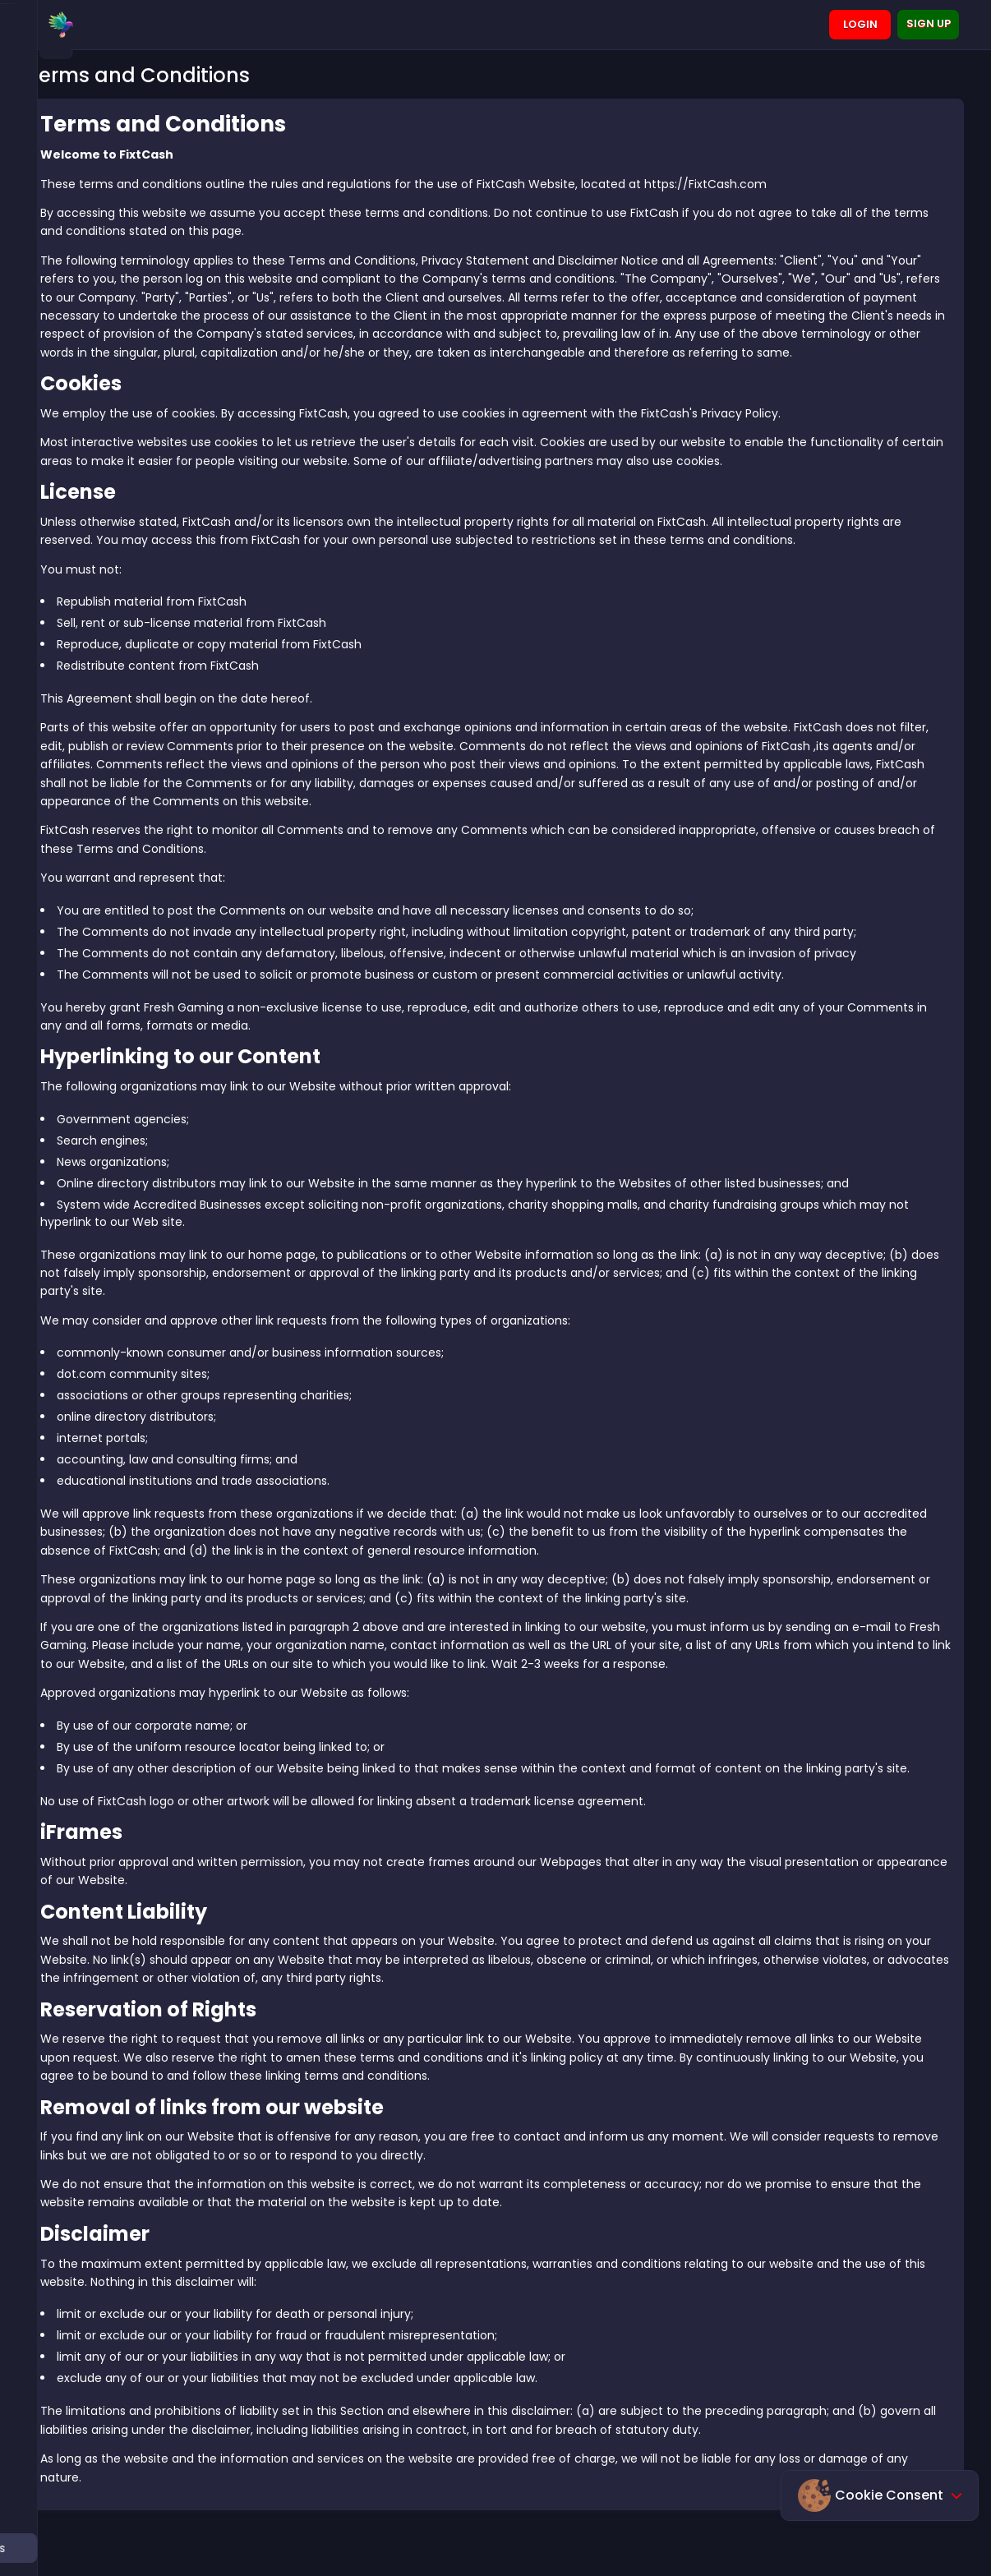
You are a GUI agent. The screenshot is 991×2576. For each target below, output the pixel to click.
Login (860, 24)
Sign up (928, 23)
